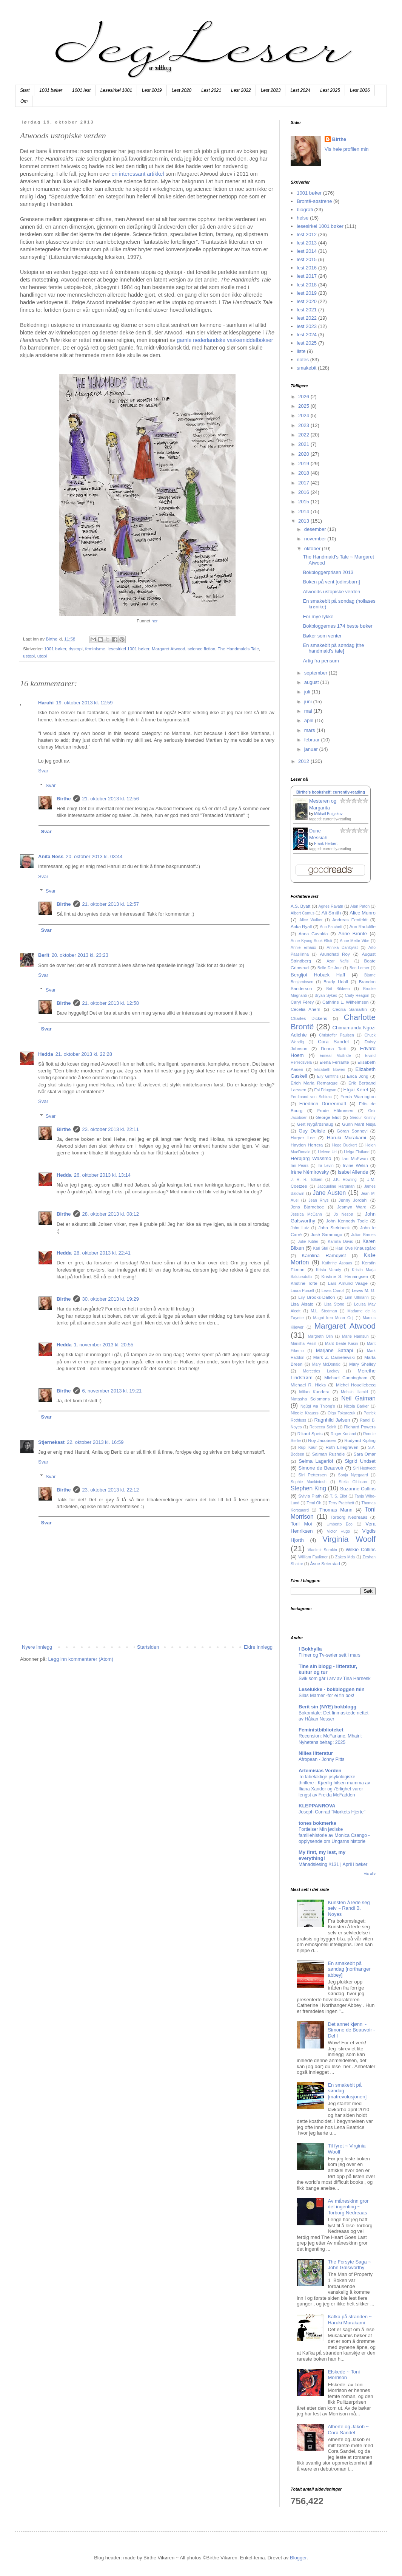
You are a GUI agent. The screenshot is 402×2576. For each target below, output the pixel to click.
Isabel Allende (352, 1172)
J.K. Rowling (345, 1179)
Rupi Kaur (307, 1447)
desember (315, 529)
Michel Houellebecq (356, 1384)
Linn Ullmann (357, 1297)
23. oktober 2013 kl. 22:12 (110, 1490)
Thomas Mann (336, 1510)
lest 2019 (307, 293)
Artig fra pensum (321, 661)
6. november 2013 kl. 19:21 (112, 1391)
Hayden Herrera (307, 1144)
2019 (304, 463)
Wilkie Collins (361, 1549)
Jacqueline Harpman (336, 1186)
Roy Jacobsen (322, 1440)
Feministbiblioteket (321, 1730)
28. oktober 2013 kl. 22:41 (102, 1253)
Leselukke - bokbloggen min (332, 1689)
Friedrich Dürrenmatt (322, 1103)
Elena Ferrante (334, 1062)
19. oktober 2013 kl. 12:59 (84, 702)
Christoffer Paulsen (336, 1035)
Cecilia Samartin (350, 1009)
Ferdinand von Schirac (311, 1097)
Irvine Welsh (355, 1165)
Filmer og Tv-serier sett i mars (329, 1655)
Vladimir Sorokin (322, 1550)
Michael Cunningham (345, 1377)
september (316, 673)
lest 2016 (307, 268)
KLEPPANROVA (317, 1806)
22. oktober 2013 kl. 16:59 (95, 1442)
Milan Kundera (314, 1391)
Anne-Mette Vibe (354, 941)
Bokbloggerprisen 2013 (328, 572)
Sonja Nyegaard (353, 1475)
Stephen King (308, 1488)
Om (24, 101)
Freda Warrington (358, 1096)
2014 (304, 511)
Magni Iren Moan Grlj (333, 1318)
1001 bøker (50, 90)
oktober (313, 548)
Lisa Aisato (302, 1303)
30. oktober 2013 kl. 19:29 (110, 1299)
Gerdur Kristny (363, 1117)
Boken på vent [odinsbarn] (331, 582)
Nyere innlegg (37, 1647)
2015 (304, 501)
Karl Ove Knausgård (356, 1247)
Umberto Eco (340, 1524)
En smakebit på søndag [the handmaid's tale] (333, 648)
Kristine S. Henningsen (345, 1276)
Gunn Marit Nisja (359, 1124)
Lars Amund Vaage (348, 1283)
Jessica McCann (306, 1214)
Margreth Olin (320, 1336)
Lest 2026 (360, 90)
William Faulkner (313, 1557)
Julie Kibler (308, 1241)
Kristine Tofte (304, 1283)
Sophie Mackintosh (309, 1482)
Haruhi (46, 702)
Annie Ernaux (303, 947)
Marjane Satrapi (334, 1350)
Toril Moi (301, 1524)
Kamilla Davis (340, 1241)
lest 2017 (307, 276)
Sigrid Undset (360, 1461)
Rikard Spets (310, 1433)
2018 (304, 473)
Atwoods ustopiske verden (331, 591)
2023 (304, 425)
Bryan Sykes (325, 995)
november (315, 539)
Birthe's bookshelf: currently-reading (330, 792)
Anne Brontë (352, 933)
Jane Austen (329, 1193)
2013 (304, 521)
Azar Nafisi (338, 961)
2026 (304, 396)
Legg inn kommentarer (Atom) (80, 1659)
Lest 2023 (271, 90)
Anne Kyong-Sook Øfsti (311, 941)
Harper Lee (303, 1137)
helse (302, 218)
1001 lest (81, 90)
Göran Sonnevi (352, 1130)
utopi (42, 655)
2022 (304, 435)
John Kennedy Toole (347, 1220)
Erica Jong (357, 1076)
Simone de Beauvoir (321, 1468)
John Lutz (300, 1228)
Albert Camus (302, 913)
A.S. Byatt (300, 906)
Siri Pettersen (312, 1474)
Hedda (45, 1054)
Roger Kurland (343, 1434)
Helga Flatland (357, 1152)
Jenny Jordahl (353, 1199)
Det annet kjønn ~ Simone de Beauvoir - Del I (351, 2030)
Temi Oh (314, 1503)
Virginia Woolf (349, 1539)
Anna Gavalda (313, 933)
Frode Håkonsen (335, 1110)
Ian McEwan (355, 1158)
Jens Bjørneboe (307, 1206)
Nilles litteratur (316, 1753)
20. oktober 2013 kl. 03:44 (94, 856)
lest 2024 (307, 334)
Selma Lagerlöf (316, 1461)
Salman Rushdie (328, 1453)
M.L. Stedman (324, 1311)
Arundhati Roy (335, 953)
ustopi (29, 655)
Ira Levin (325, 1165)
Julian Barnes (363, 1235)
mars (310, 730)
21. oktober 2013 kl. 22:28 (83, 1054)
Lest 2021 (211, 90)
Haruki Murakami (346, 1137)
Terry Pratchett (341, 1503)
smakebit (306, 368)
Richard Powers (360, 1426)
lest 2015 (307, 259)
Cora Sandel (333, 1041)
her (154, 621)
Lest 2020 (182, 90)
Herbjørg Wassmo (311, 1158)
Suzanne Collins (358, 1488)
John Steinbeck (334, 1227)
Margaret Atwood (168, 648)
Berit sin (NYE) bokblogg (327, 1707)
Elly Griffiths (328, 1076)
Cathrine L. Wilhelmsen (345, 1001)
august (312, 682)
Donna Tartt (334, 1048)
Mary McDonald (326, 1364)
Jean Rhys (318, 1200)
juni (308, 701)
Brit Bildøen (338, 989)
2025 (304, 406)
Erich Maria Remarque (314, 1082)
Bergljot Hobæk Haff (318, 975)
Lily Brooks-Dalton (316, 1297)
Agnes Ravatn (331, 906)
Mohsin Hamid (354, 1392)
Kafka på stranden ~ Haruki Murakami (350, 2319)
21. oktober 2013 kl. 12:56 (110, 798)
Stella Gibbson (353, 1482)
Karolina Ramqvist (324, 1255)
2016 (304, 492)
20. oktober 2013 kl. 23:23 (80, 955)
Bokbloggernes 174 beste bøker (337, 626)
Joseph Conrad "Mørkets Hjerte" (332, 1812)
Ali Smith (331, 913)
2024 (304, 415)
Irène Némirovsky (310, 1172)
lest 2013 (307, 243)
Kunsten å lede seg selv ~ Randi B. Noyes (349, 1908)
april (309, 720)
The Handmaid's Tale (238, 648)
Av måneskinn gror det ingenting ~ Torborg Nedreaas (348, 2207)
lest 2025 (307, 343)
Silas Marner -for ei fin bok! (326, 1695)
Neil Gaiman (358, 1398)
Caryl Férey (302, 1001)
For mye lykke (318, 616)
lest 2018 (307, 285)
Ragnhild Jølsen (332, 1420)
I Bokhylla (310, 1649)
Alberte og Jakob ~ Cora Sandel (348, 2429)
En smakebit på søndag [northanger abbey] (349, 1969)
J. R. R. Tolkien (306, 1179)
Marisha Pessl (303, 1343)
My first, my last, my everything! (322, 1855)
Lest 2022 (241, 90)
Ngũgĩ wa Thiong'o (317, 1406)
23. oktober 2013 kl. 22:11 (110, 1129)
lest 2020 (307, 301)
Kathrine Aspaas (337, 1263)
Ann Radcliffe (363, 926)
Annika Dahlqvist (342, 947)
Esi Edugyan (325, 1090)
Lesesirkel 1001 (116, 90)
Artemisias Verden (320, 1770)
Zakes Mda (345, 1557)
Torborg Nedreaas (348, 1517)
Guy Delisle (312, 1131)
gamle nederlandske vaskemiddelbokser (225, 340)
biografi (305, 209)
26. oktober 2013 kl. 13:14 (102, 1175)
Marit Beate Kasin (341, 1343)
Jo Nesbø (343, 1214)
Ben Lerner (359, 968)
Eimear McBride (335, 1056)
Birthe (64, 798)
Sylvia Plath (310, 1495)
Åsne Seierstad (325, 1563)
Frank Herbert (325, 844)
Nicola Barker (356, 1406)
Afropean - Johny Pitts (321, 1759)
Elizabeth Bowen (329, 1070)
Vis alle (370, 1873)
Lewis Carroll (333, 1291)
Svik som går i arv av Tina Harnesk (335, 1678)
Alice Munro (363, 913)
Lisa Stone (334, 1304)
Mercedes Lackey (321, 1371)
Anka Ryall (301, 926)
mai (309, 711)
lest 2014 (307, 251)
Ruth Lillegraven (341, 1447)
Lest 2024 (300, 90)
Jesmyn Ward (352, 1206)
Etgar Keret (355, 1089)
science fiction (201, 648)
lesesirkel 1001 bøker (128, 648)
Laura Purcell (302, 1291)
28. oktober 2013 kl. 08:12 (110, 1214)
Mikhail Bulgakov (328, 814)
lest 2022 (307, 318)
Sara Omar (365, 1453)
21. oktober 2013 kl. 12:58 (110, 1003)
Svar (43, 771)
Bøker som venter (322, 636)
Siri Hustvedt (364, 1468)
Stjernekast (51, 1442)
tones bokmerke (317, 1823)
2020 (304, 454)
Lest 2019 (152, 90)
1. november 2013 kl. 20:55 (104, 1345)
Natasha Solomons (310, 1398)
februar (312, 740)
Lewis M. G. (364, 1290)
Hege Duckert (344, 1145)
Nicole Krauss (305, 1412)
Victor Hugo (338, 1531)
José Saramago (326, 1234)
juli (308, 692)
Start (24, 90)
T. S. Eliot (338, 1496)
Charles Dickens (309, 1018)
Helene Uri (327, 1152)
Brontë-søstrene (314, 201)
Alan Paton (360, 906)
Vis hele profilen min (347, 149)
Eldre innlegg (258, 1647)
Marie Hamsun (355, 1336)
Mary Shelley (362, 1363)
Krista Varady (328, 1270)
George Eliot (328, 1117)
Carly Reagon (357, 995)
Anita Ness (50, 856)
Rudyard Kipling (360, 1440)
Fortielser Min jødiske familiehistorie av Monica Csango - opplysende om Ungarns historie (334, 1835)
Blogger (298, 2558)
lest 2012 (307, 234)
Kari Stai (320, 1248)
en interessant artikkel (137, 174)
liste (301, 351)
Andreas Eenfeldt (349, 919)
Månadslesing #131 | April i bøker (333, 1864)
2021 (304, 444)
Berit (43, 955)
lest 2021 (307, 310)
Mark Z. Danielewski (334, 1357)
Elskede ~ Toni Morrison (344, 2375)
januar (311, 749)
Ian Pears (299, 1165)
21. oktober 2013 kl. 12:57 (110, 904)
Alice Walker (310, 920)
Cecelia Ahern (305, 1009)
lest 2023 (307, 326)
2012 (304, 761)
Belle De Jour (329, 968)
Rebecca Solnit (323, 1427)
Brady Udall (335, 981)
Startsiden (148, 1647)
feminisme (95, 648)
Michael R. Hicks (308, 1384)
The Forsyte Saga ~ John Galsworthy (349, 2265)
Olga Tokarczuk (341, 1413)
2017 (304, 483)
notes (303, 359)
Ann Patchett (331, 927)
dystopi (76, 648)
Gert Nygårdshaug (315, 1124)
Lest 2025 (330, 90)
